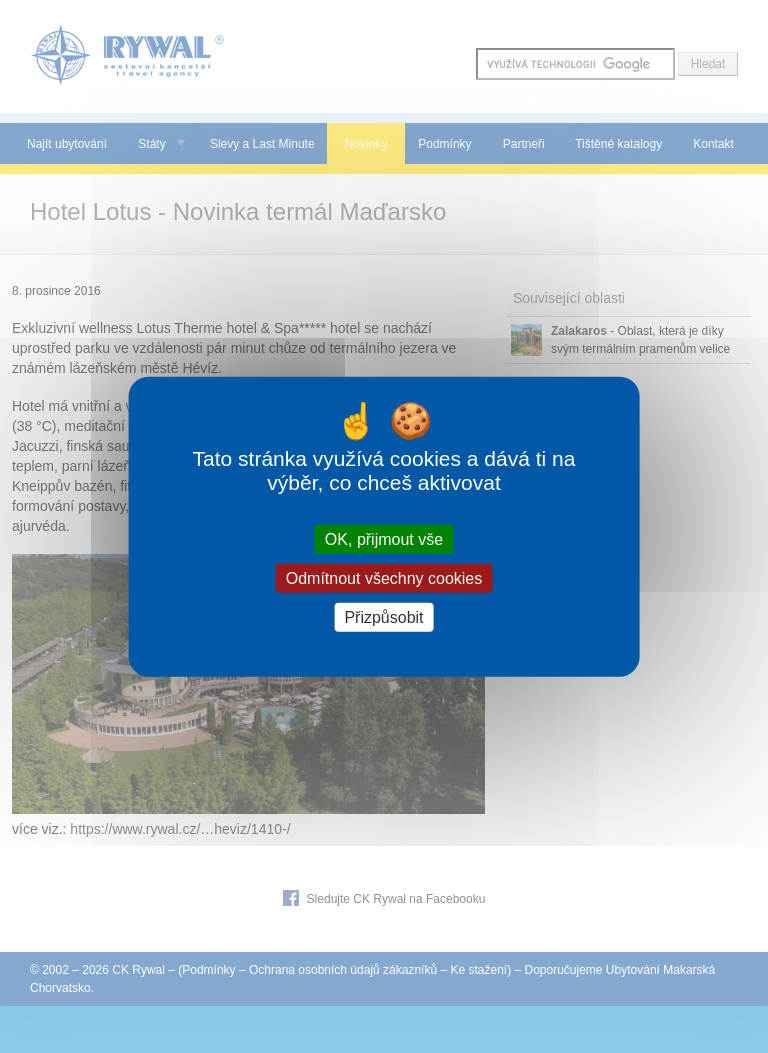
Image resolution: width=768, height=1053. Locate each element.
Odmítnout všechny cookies (384, 577)
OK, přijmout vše (384, 538)
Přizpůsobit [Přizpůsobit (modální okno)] (383, 617)
